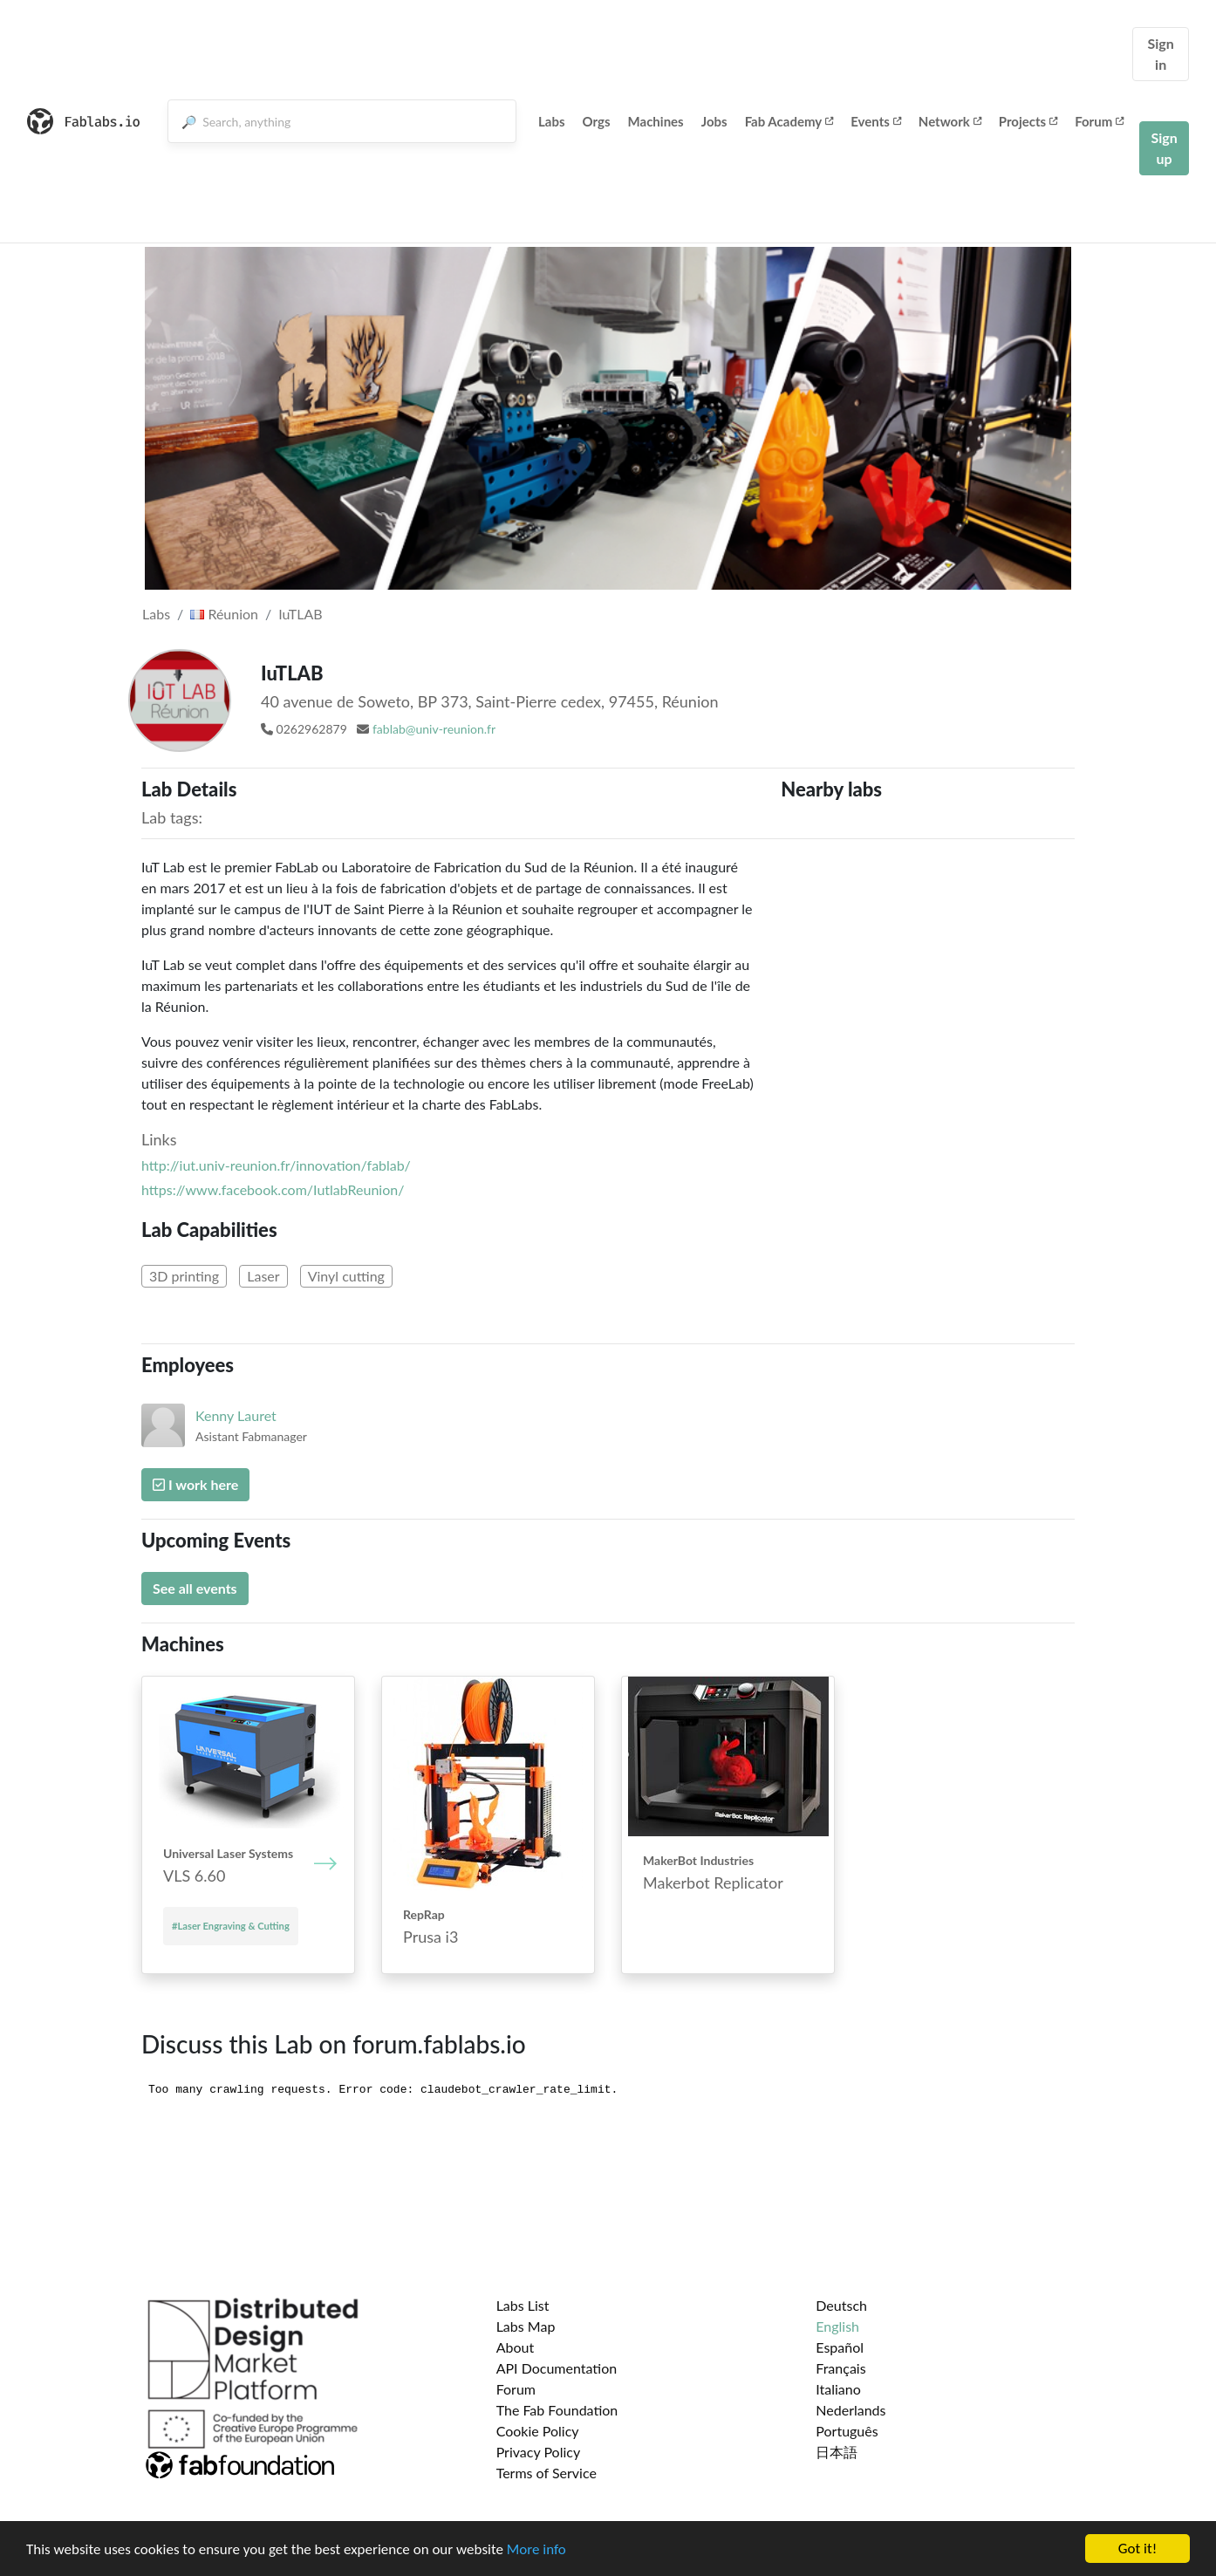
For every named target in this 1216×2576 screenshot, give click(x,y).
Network (950, 121)
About (515, 2347)
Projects (1028, 121)
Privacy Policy (538, 2451)
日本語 (836, 2451)
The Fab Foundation (557, 2410)
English (837, 2326)
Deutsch (841, 2305)
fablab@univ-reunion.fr (433, 728)
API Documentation (557, 2368)
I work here (195, 1484)
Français (840, 2368)
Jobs (714, 121)
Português (847, 2430)
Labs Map (526, 2326)
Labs (551, 121)
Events (876, 121)
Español (840, 2347)
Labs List (523, 2305)
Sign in (1160, 53)
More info (536, 2549)
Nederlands (850, 2410)
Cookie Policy (537, 2430)
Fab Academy (789, 121)
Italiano (838, 2389)
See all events (195, 1588)
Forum (1099, 121)
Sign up (1164, 148)
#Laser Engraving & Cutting (231, 1925)
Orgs (597, 121)
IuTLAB (300, 613)
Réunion (224, 613)
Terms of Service (546, 2472)
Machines (656, 121)
